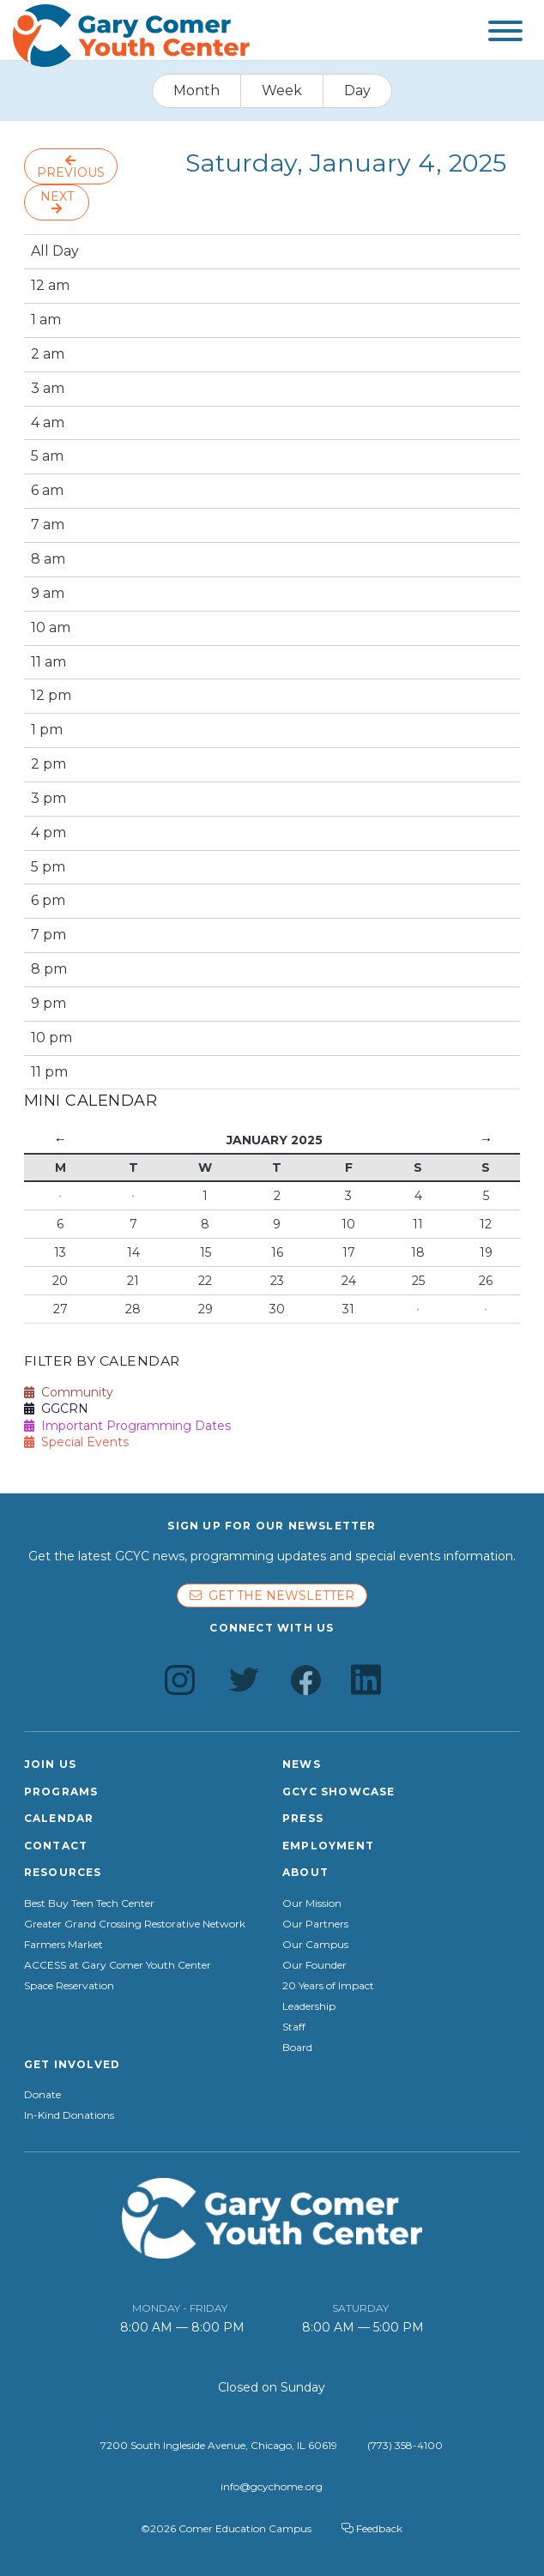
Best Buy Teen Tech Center (89, 1903)
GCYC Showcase (339, 1791)
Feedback (372, 2528)
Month (196, 90)
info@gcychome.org (272, 2486)
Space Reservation (69, 1986)
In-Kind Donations (69, 2115)
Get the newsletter (272, 1595)
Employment (328, 1845)
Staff (293, 2027)
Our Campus (315, 1945)
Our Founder (314, 1965)
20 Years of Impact (328, 1986)
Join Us (50, 1764)
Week (282, 90)
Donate (42, 2095)
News (301, 1764)
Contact (56, 1845)
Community (68, 1392)
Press (302, 1818)
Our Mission (312, 1903)
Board (297, 2048)
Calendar (59, 1818)
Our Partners (315, 1924)
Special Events (76, 1442)
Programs (61, 1791)
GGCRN (56, 1408)
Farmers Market (63, 1945)
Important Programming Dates (127, 1425)
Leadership (308, 2006)
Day (357, 90)
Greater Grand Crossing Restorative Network (134, 1924)
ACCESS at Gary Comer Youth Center (117, 1965)
